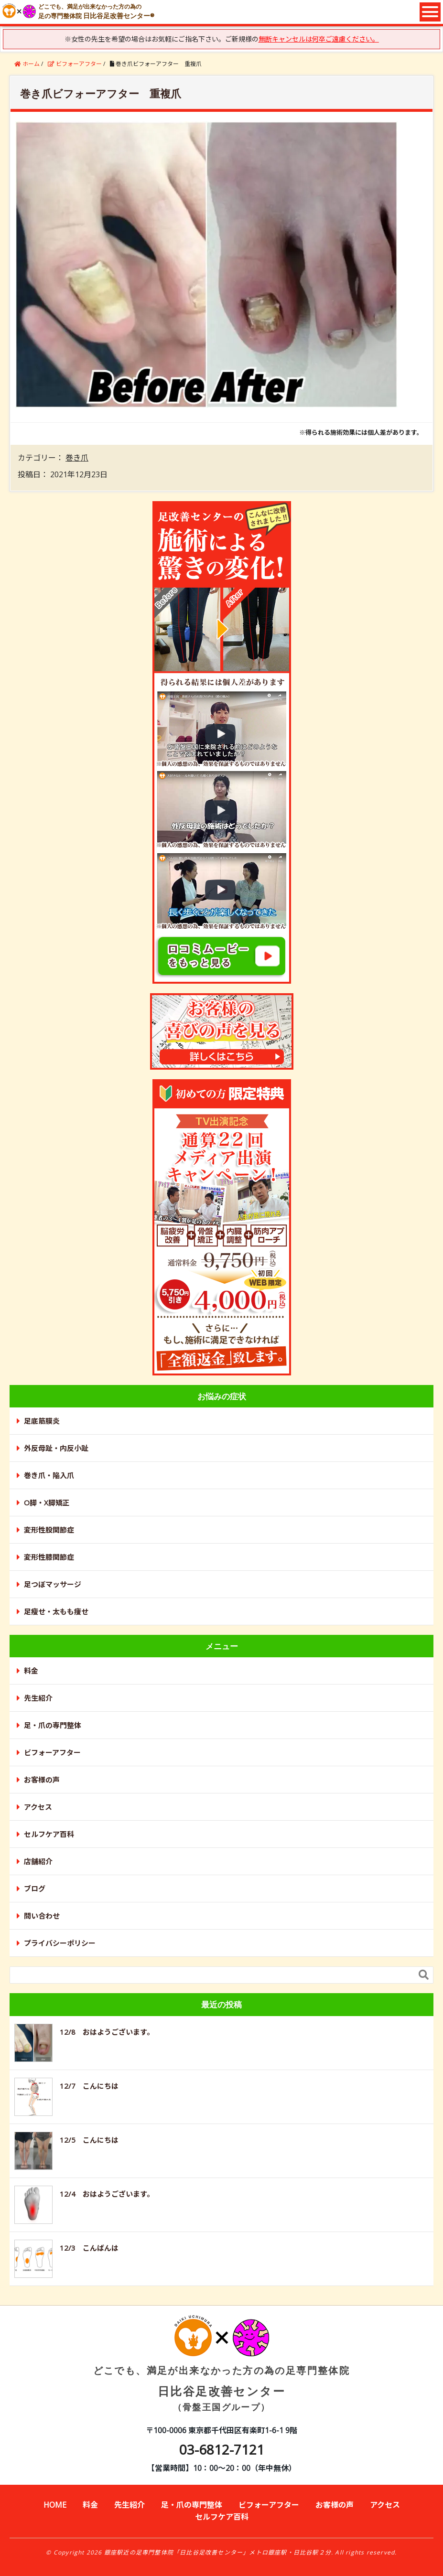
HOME (54, 2505)
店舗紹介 (38, 1861)
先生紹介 (38, 1698)
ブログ (34, 1888)
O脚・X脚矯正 (47, 1502)
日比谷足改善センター (221, 2372)
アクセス (38, 1807)
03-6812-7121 (221, 2449)
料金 (31, 1670)
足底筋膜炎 (42, 1421)
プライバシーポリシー (60, 1943)
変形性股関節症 (49, 1530)
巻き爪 (76, 457)
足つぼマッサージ (52, 1584)
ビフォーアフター (52, 1752)
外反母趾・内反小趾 (56, 1448)
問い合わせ (42, 1916)
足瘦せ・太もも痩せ (56, 1611)
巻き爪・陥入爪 (49, 1475)
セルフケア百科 (49, 1834)
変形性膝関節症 (49, 1557)
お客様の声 (42, 1779)
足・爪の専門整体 (52, 1725)
